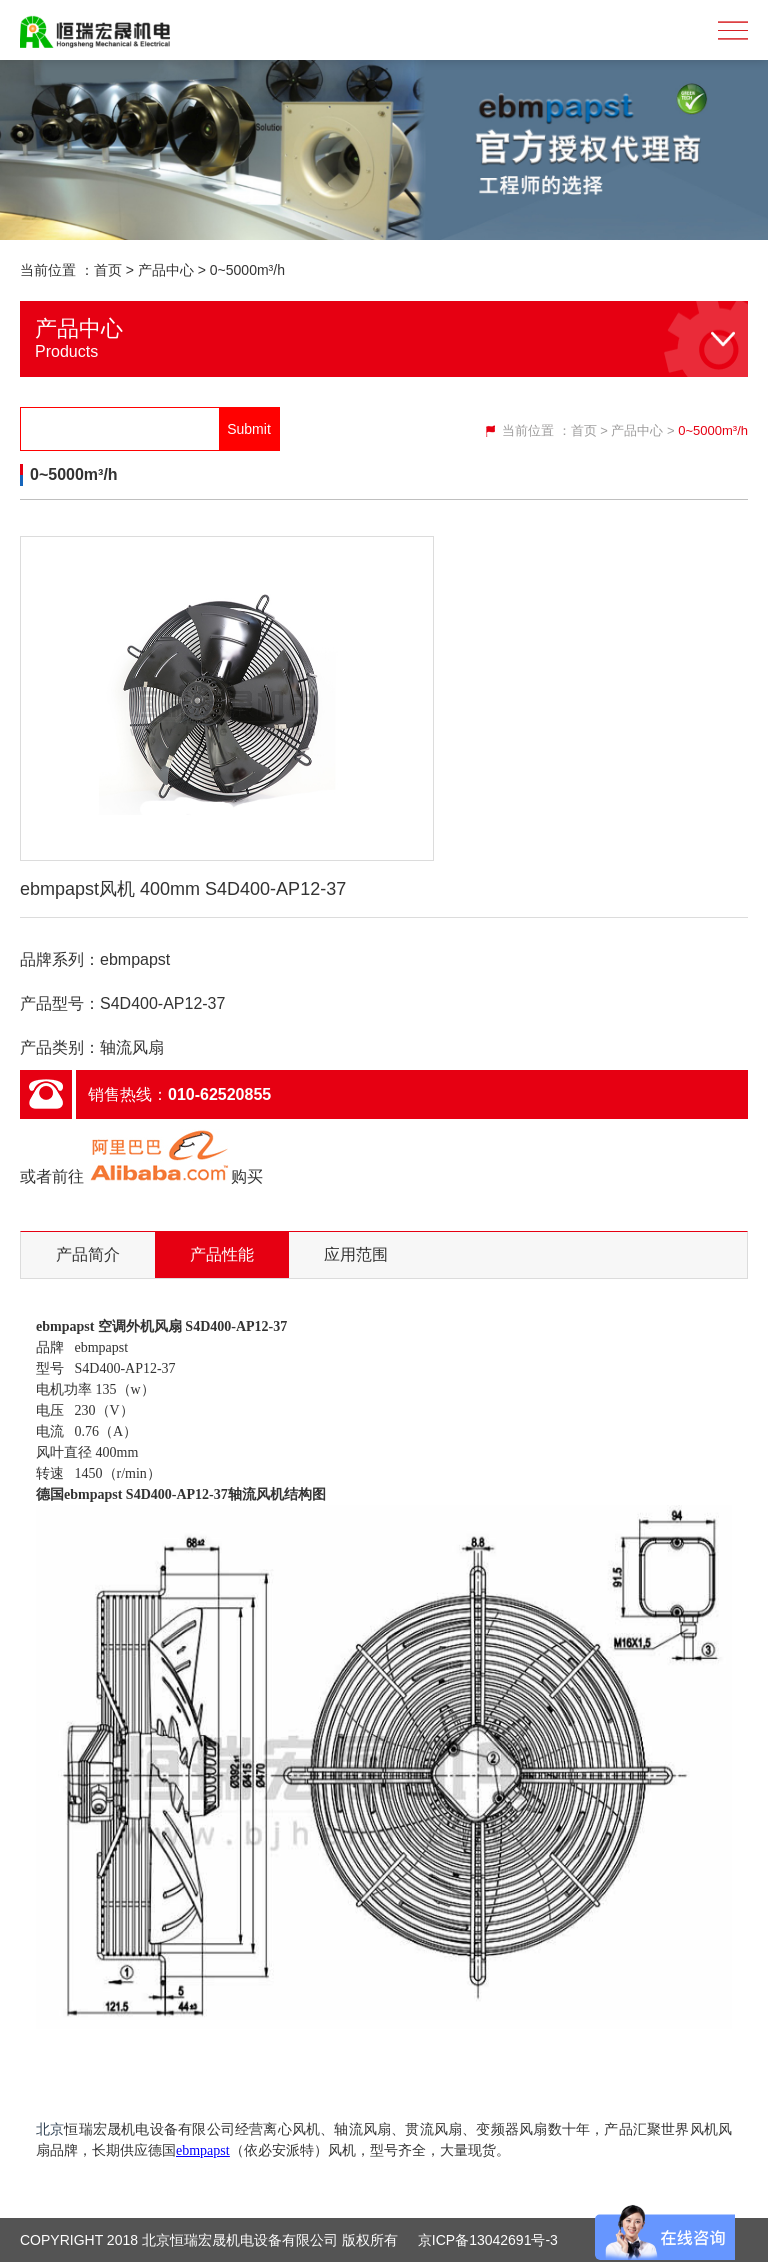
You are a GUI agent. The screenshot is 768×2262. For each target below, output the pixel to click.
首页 (108, 270)
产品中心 (166, 270)
